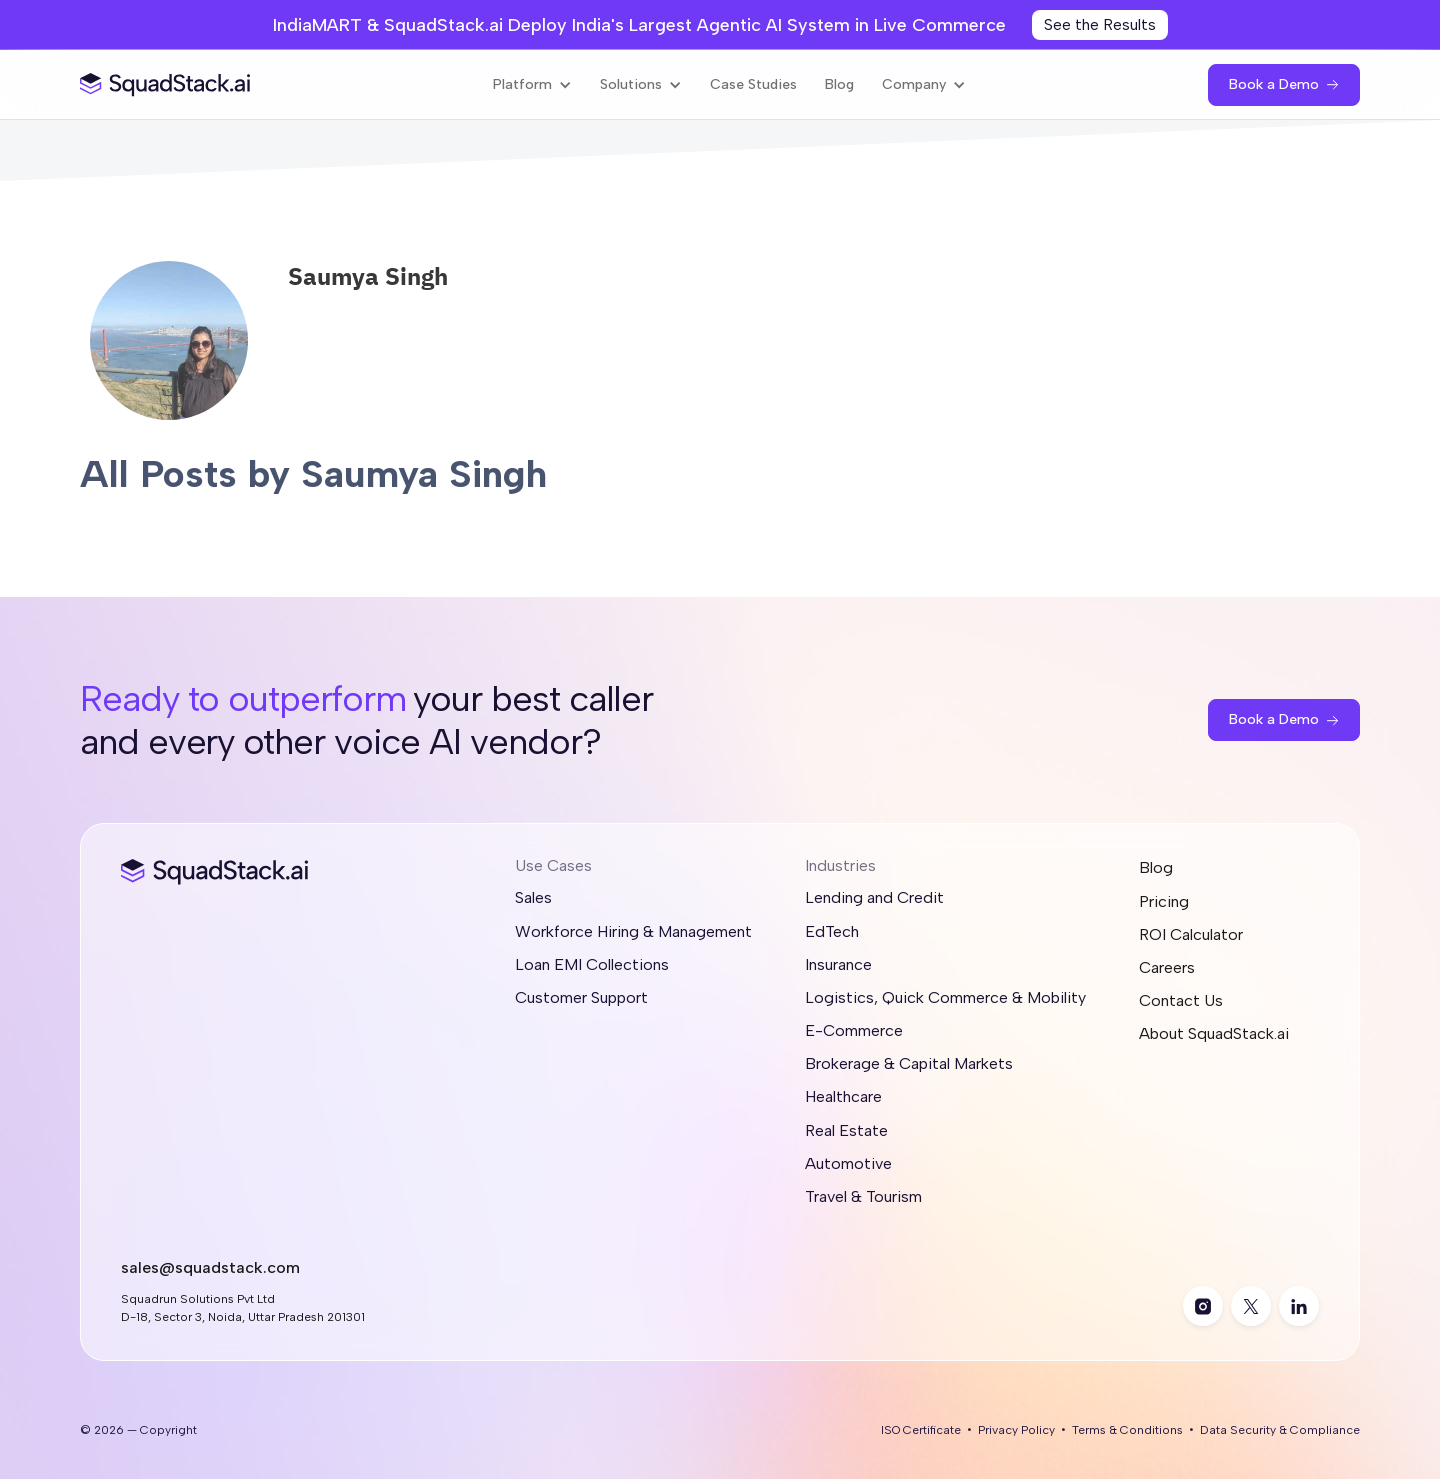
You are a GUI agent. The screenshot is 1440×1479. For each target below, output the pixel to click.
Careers (1167, 967)
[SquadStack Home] (165, 84)
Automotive (848, 1163)
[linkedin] (1299, 1306)
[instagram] (1203, 1306)
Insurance (838, 964)
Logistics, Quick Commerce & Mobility (945, 997)
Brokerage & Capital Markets (909, 1063)
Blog (839, 84)
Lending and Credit (874, 897)
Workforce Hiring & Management (633, 931)
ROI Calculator (1191, 934)
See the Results (1100, 24)
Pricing (1164, 901)
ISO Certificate (921, 1430)
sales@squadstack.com (210, 1267)
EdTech (832, 931)
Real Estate (846, 1130)
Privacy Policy (1016, 1430)
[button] (532, 84)
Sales (533, 897)
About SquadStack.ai (1214, 1033)
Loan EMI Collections (592, 964)
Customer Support (581, 997)
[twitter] (1251, 1306)
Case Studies (753, 84)
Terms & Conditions (1127, 1430)
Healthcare (843, 1096)
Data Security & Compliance (1280, 1430)
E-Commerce (854, 1030)
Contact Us (1181, 1000)
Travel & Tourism (863, 1196)
